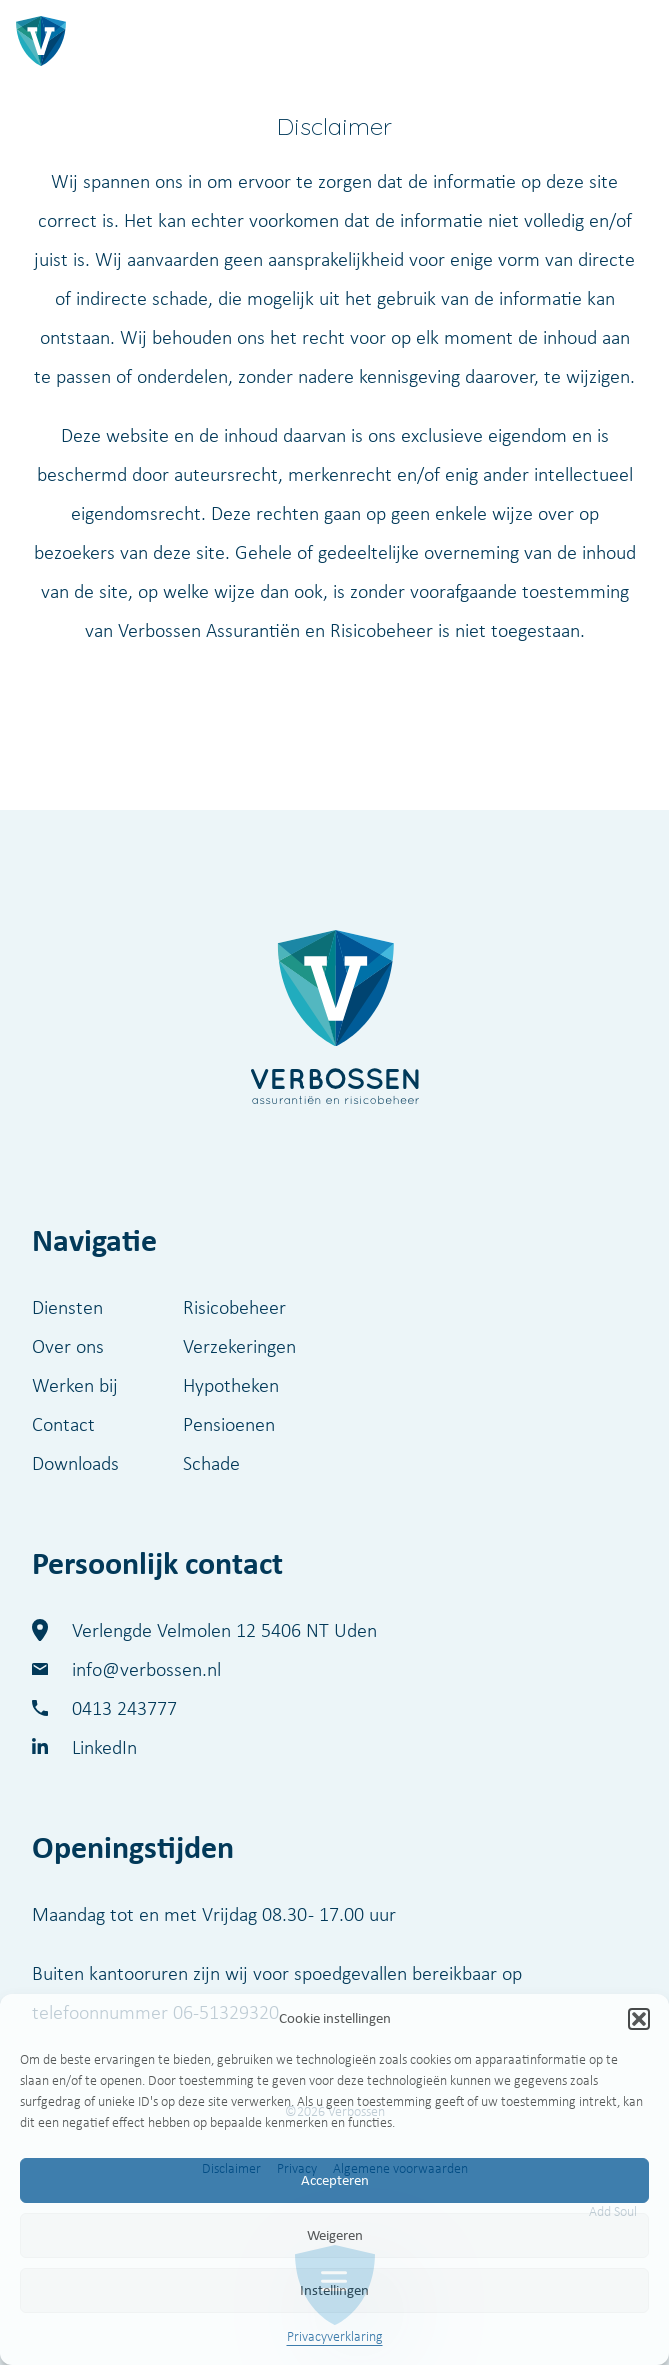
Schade (211, 1463)
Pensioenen (229, 1424)
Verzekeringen (239, 1346)
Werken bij (75, 1385)
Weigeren (335, 2235)
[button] (639, 2019)
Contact (63, 1424)
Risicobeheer (234, 1307)
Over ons (68, 1346)
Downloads (75, 1463)
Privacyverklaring (335, 2336)
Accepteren (335, 2180)
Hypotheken (231, 1385)
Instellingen (334, 2290)
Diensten (67, 1307)
